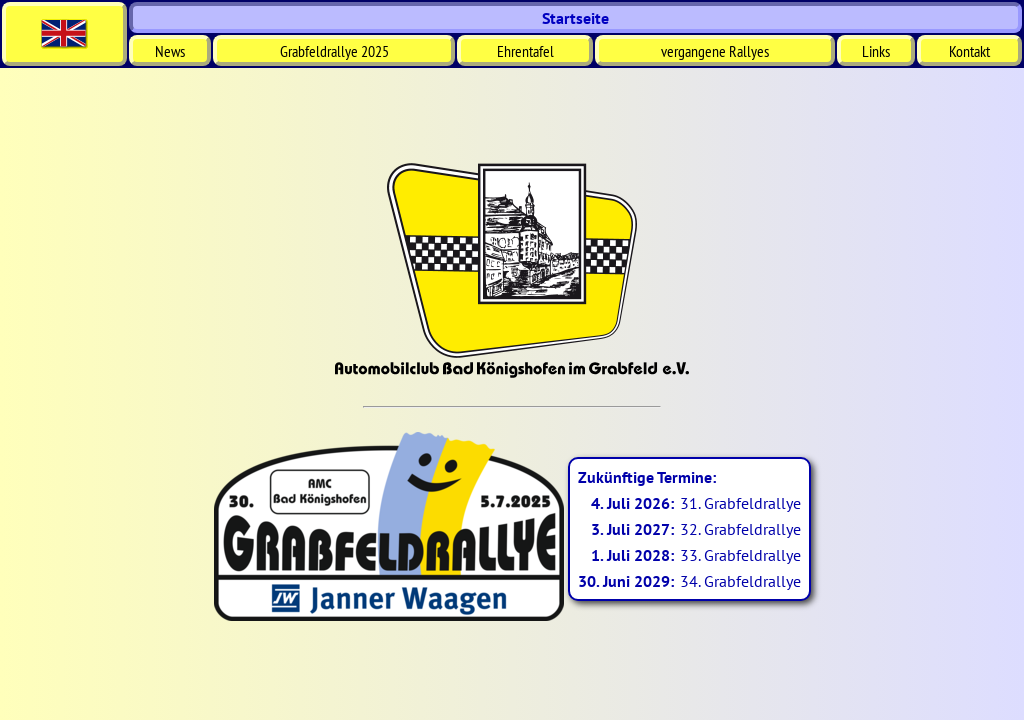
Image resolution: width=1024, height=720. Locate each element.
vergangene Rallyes (715, 51)
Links (876, 51)
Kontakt (969, 51)
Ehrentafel (525, 51)
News (170, 51)
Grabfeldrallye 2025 (334, 51)
